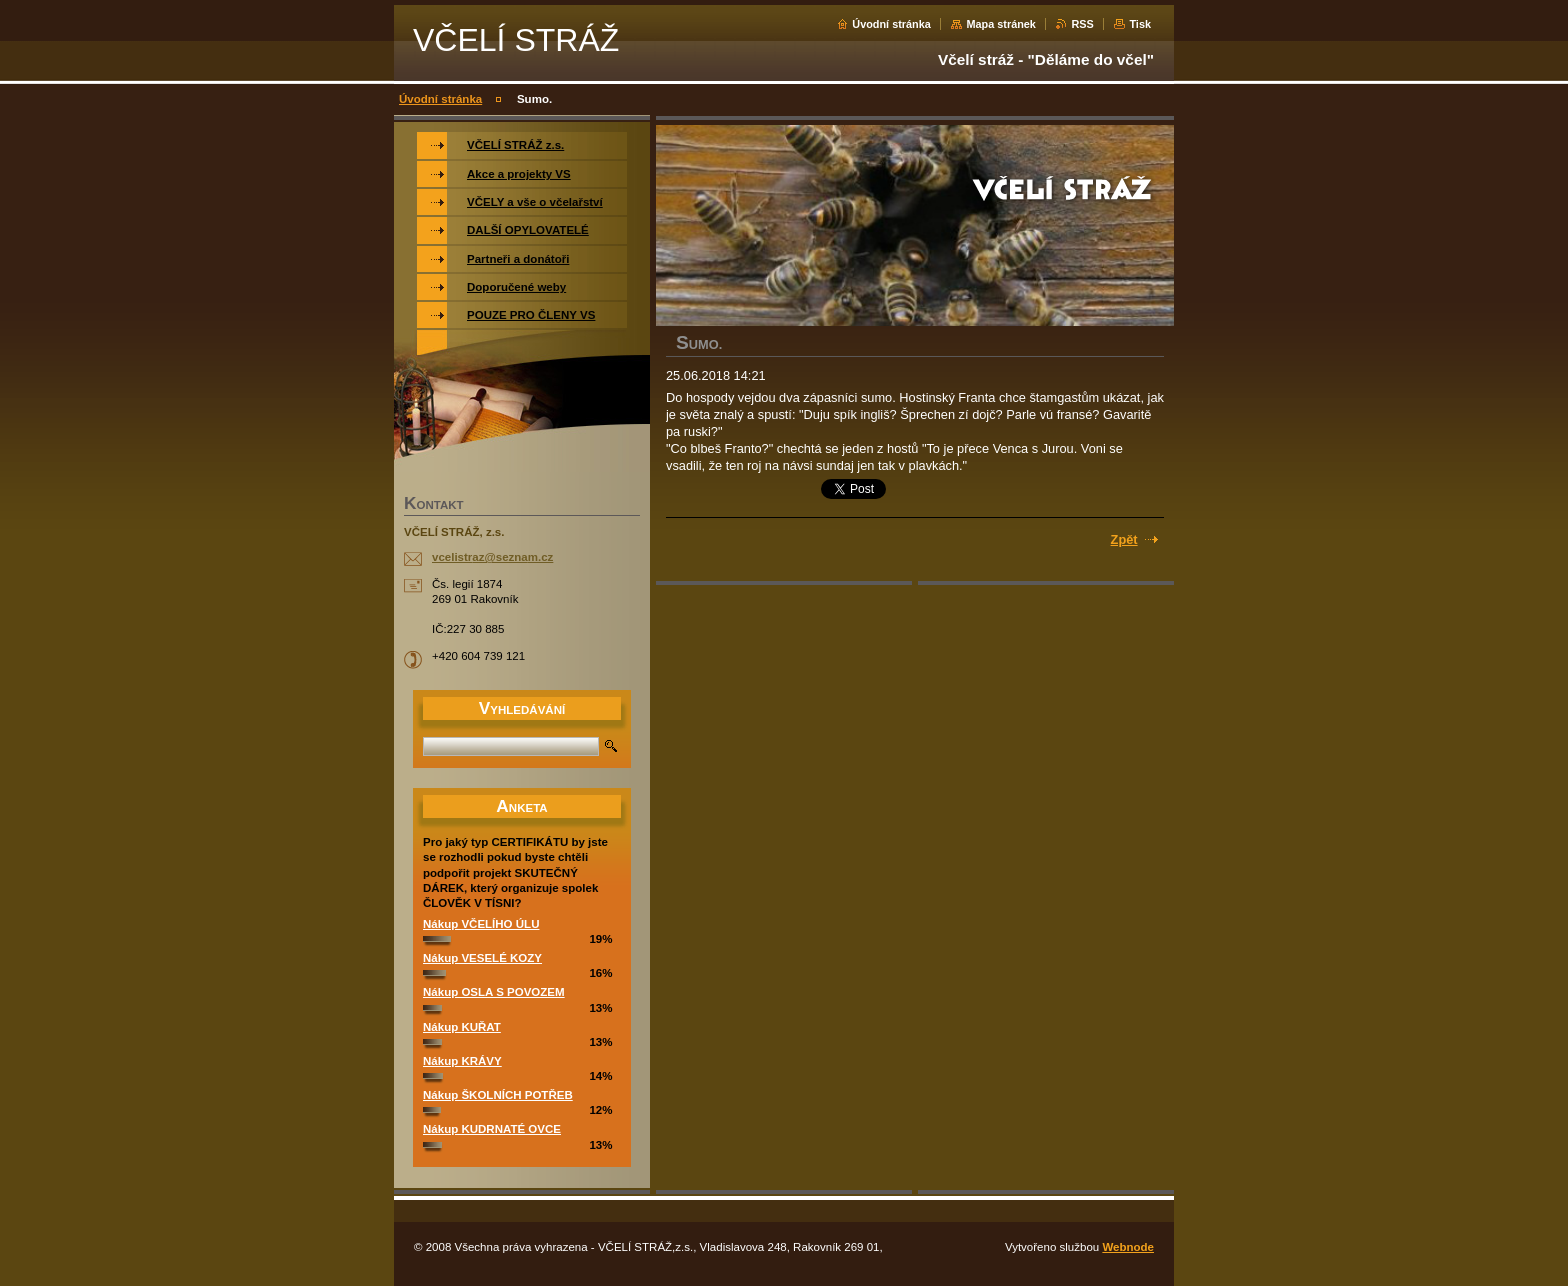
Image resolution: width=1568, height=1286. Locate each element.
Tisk (1140, 24)
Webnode (1128, 1247)
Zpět (1124, 539)
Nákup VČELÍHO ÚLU (481, 924)
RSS (1082, 24)
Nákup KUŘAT (462, 1027)
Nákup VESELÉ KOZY (482, 958)
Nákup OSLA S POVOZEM (494, 992)
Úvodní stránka (891, 24)
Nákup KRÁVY (462, 1061)
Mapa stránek (1001, 24)
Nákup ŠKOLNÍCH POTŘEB (498, 1095)
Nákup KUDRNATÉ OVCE (492, 1129)
